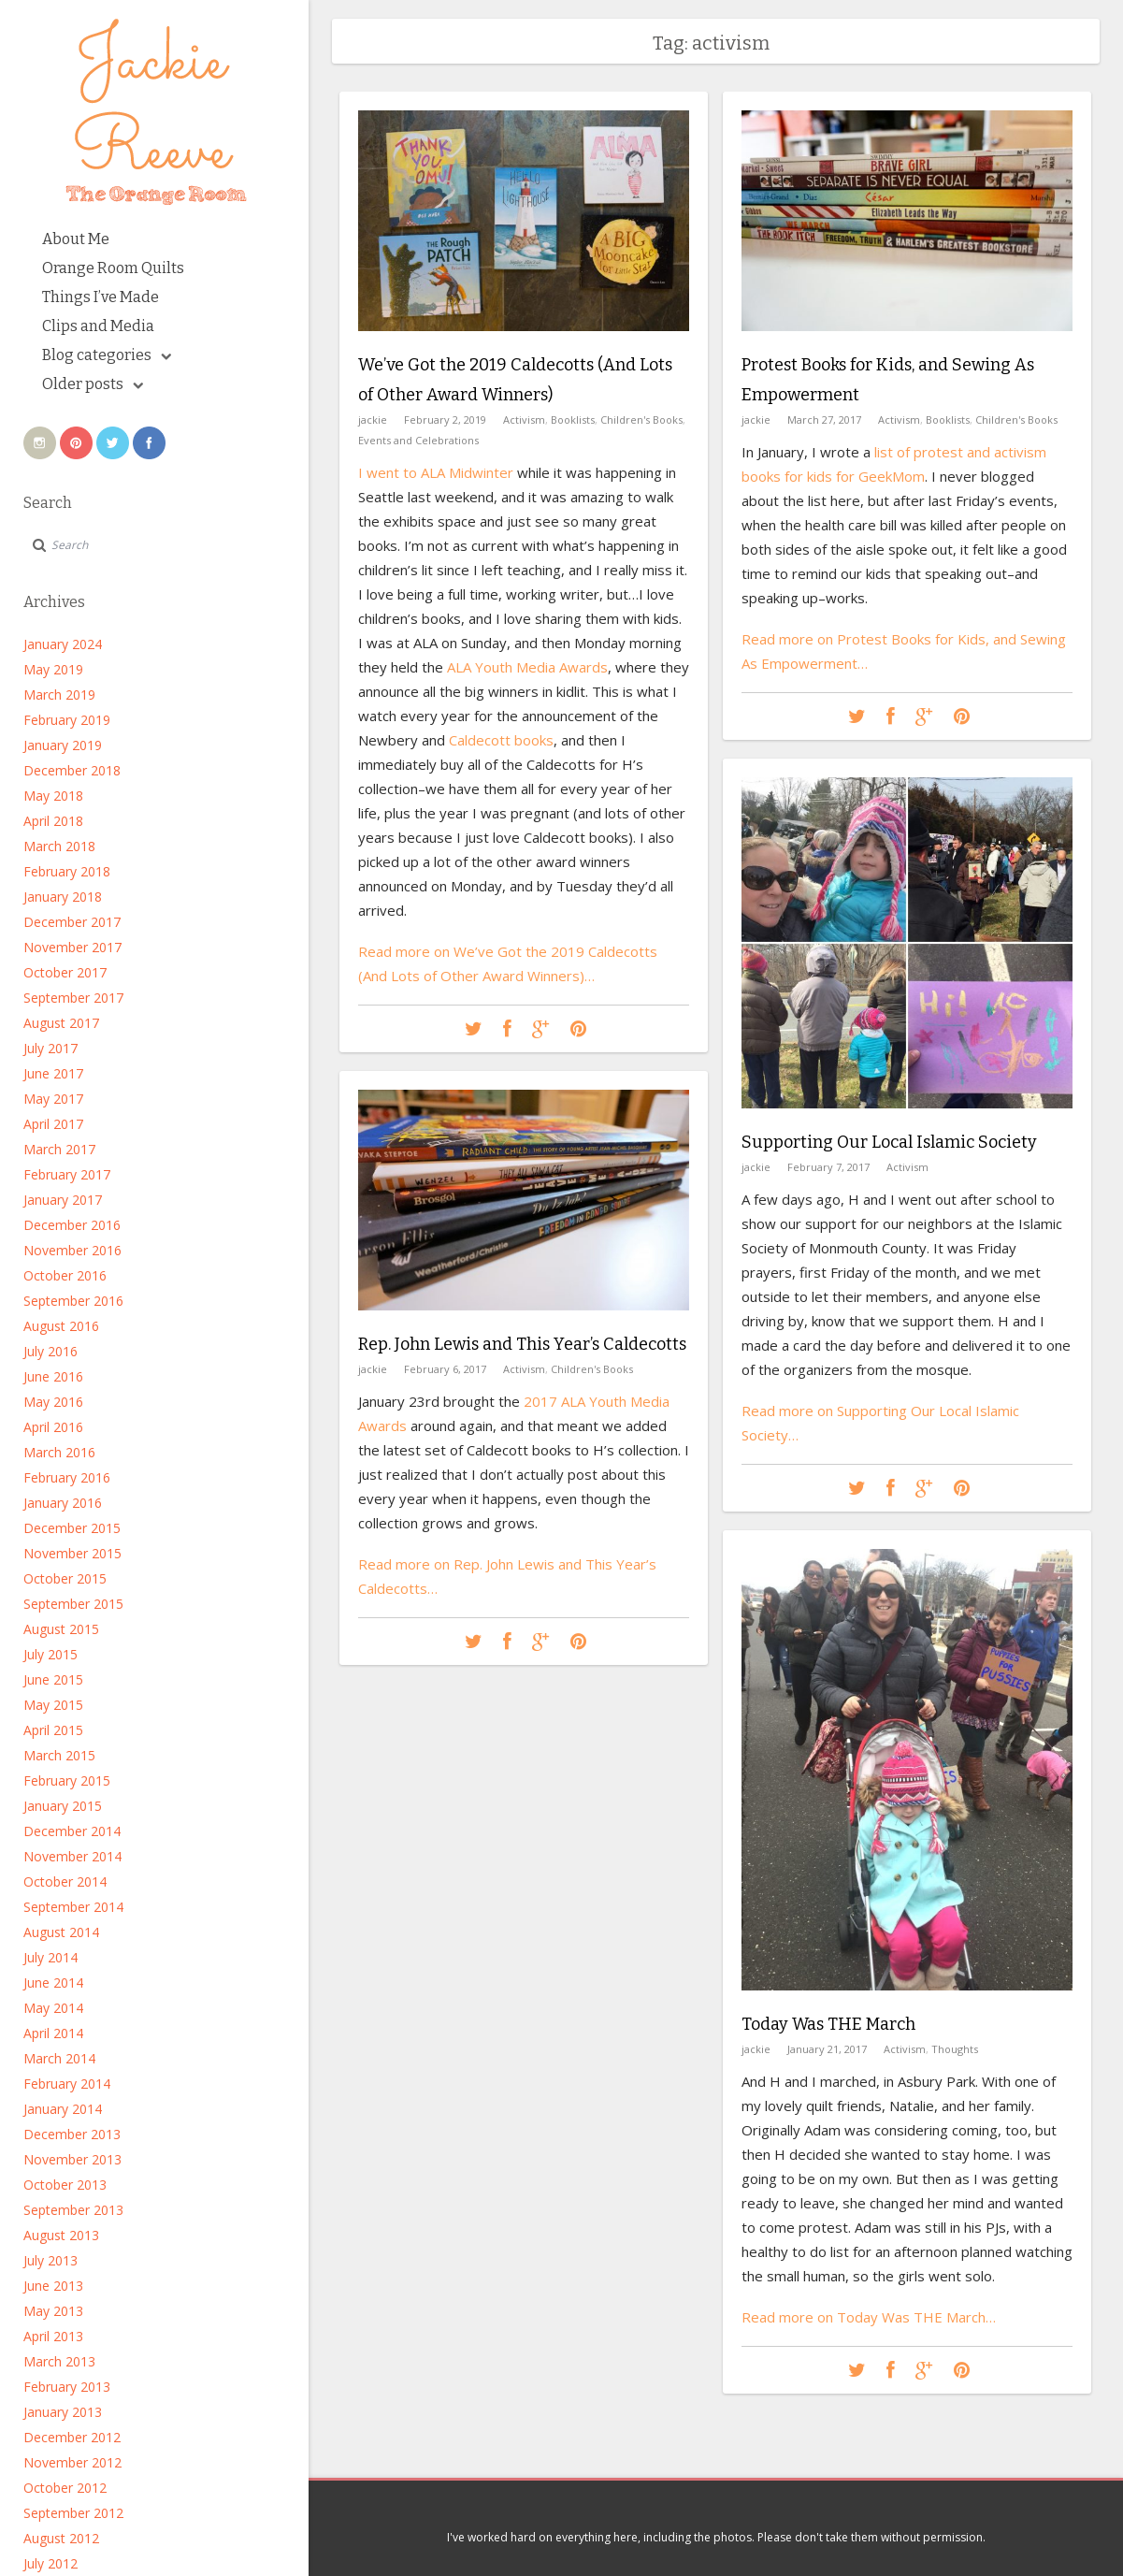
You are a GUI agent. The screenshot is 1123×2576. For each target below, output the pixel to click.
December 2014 (72, 1831)
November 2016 (72, 1250)
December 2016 (72, 1225)
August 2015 (61, 1629)
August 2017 (61, 1023)
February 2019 (66, 720)
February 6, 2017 (445, 1369)
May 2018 (53, 795)
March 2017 (59, 1149)
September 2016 (73, 1301)
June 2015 (53, 1679)
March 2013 (59, 2361)
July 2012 (50, 2563)
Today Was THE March (828, 2024)
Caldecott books (501, 740)
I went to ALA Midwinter (435, 472)
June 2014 (53, 1982)
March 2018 (59, 846)
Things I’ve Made (100, 297)
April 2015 (53, 1730)
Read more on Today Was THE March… (868, 2317)
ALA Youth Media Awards (527, 667)
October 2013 (65, 2184)
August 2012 (61, 2538)
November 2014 (72, 1856)
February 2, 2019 (445, 419)
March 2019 (59, 694)
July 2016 (50, 1351)
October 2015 (65, 1578)
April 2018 (53, 821)
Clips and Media (98, 326)
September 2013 (73, 2210)
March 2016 (59, 1452)
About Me (75, 239)
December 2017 (72, 922)
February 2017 (66, 1174)
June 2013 (53, 2285)
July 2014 (50, 1957)
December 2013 (72, 2134)
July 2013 (50, 2260)
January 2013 (62, 2412)
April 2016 (53, 1427)
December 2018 (72, 770)
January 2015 (62, 1806)
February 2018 (66, 871)
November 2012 (72, 2462)
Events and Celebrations (418, 440)
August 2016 (61, 1326)
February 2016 (66, 1477)
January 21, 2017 (827, 2049)
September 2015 (73, 1604)
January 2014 (62, 2109)
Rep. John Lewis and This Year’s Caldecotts (522, 1344)
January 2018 (62, 896)
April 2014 (53, 2033)
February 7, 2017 (828, 1167)
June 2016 (53, 1376)
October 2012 (65, 2487)
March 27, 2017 (824, 419)
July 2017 (50, 1048)
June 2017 (53, 1073)
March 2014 (59, 2058)
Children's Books (641, 419)
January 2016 (62, 1503)
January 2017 (62, 1199)
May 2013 (53, 2311)
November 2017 (72, 947)
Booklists (573, 419)
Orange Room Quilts (113, 268)
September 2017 (73, 997)
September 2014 (73, 1907)
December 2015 (72, 1528)
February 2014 (66, 2083)
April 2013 (53, 2336)
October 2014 (65, 1881)
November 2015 (72, 1553)
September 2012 (73, 2513)
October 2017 (65, 972)
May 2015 (53, 1705)
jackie (372, 419)
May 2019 (53, 669)
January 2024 (62, 644)
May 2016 (53, 1402)
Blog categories (106, 355)
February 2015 (66, 1780)
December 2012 (72, 2437)
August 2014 (61, 1932)
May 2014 (53, 2008)
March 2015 (59, 1755)
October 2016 (65, 1275)
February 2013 (66, 2386)
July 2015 (50, 1654)
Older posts (92, 384)
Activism (524, 419)
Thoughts (954, 2049)
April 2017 (53, 1124)
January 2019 (62, 745)
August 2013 (61, 2235)
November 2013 (72, 2159)
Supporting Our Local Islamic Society (889, 1142)
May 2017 (53, 1098)
